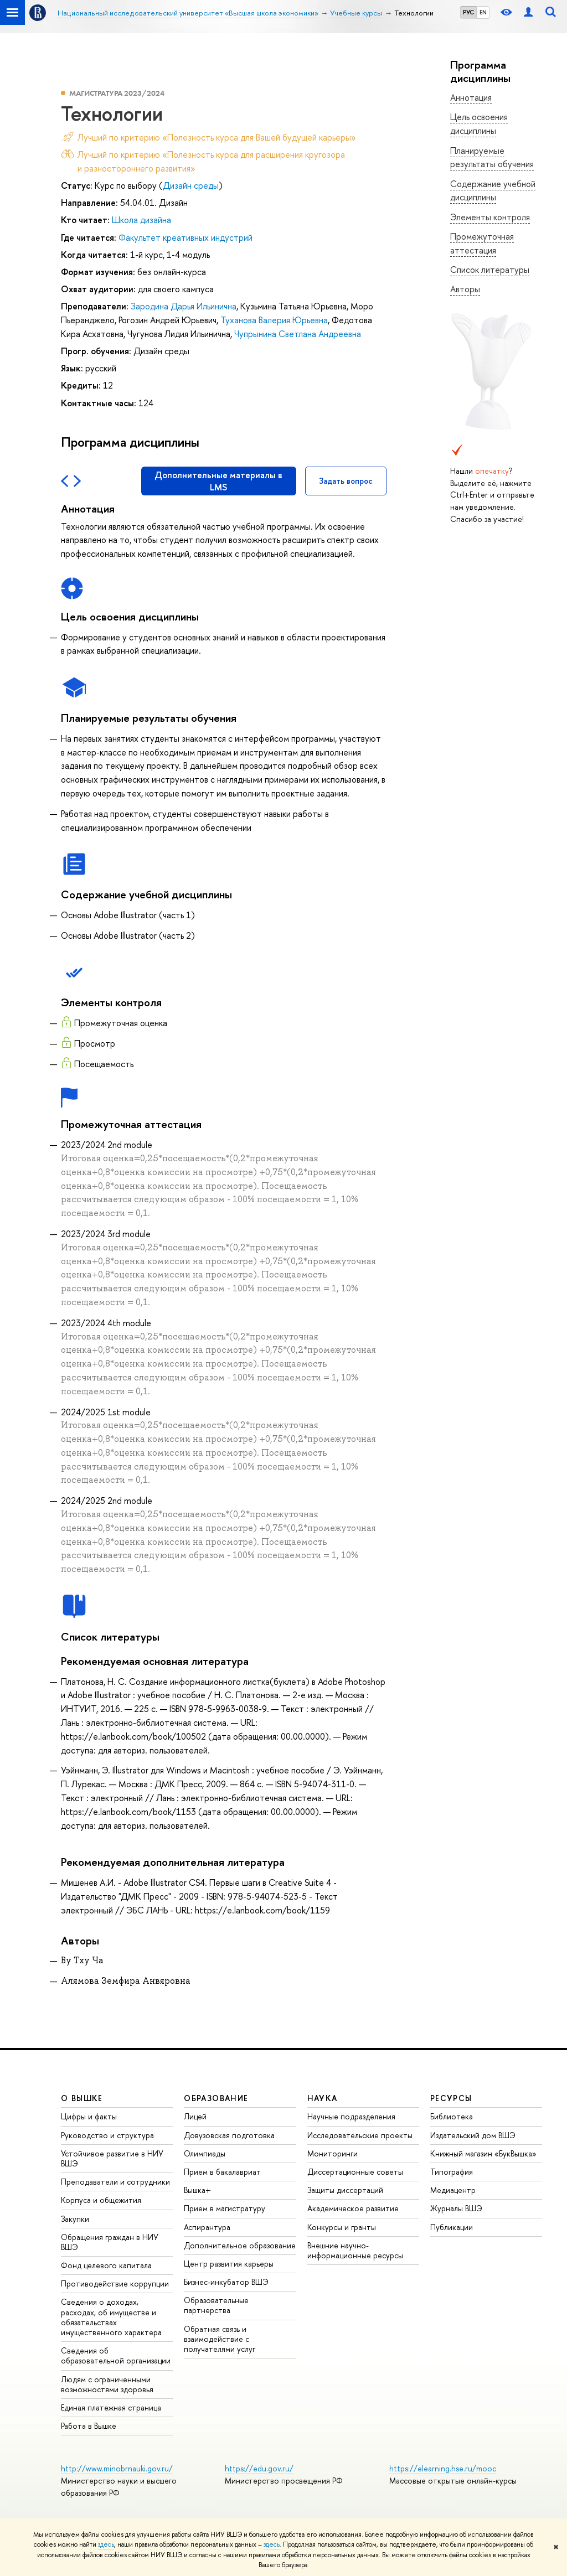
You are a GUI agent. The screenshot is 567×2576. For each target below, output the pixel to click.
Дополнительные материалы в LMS (218, 481)
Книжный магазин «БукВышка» (483, 2153)
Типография (451, 2171)
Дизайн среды (191, 185)
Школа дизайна (141, 220)
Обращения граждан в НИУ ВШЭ (109, 2242)
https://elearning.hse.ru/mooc (442, 2468)
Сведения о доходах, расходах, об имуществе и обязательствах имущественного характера (111, 2316)
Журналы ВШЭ (456, 2208)
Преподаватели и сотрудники (115, 2181)
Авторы (465, 289)
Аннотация (471, 97)
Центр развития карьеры (229, 2263)
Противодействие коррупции (115, 2283)
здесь (106, 2544)
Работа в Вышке (88, 2425)
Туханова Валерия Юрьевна (274, 320)
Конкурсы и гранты (341, 2227)
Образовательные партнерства (216, 2305)
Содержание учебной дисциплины (492, 191)
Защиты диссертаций (345, 2190)
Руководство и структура (107, 2135)
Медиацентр (453, 2190)
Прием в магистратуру (224, 2208)
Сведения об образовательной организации (116, 2355)
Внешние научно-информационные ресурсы (355, 2250)
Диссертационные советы (355, 2171)
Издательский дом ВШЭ (473, 2135)
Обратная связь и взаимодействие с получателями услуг (219, 2339)
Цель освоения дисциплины (479, 124)
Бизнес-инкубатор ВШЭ (226, 2282)
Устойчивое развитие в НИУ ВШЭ (112, 2158)
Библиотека (451, 2116)
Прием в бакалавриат (222, 2171)
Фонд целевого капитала (106, 2265)
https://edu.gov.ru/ (259, 2468)
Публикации (451, 2227)
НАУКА (322, 2098)
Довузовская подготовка (229, 2135)
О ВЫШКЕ (82, 2098)
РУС (468, 12)
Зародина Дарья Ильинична (183, 306)
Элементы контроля (490, 217)
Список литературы (489, 269)
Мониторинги (332, 2153)
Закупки (75, 2218)
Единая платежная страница (111, 2407)
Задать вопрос (346, 480)
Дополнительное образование (240, 2245)
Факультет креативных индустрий (185, 237)
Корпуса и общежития (101, 2200)
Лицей (195, 2116)
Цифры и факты (89, 2116)
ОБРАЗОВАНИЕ (216, 2098)
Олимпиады (204, 2153)
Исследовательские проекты (360, 2135)
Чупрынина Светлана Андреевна (297, 334)
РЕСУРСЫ (451, 2098)
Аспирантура (207, 2227)
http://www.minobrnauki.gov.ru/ (117, 2468)
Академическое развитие (353, 2208)
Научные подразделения (351, 2116)
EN (483, 12)
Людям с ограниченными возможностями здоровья (107, 2384)
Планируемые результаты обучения (492, 157)
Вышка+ (197, 2190)
